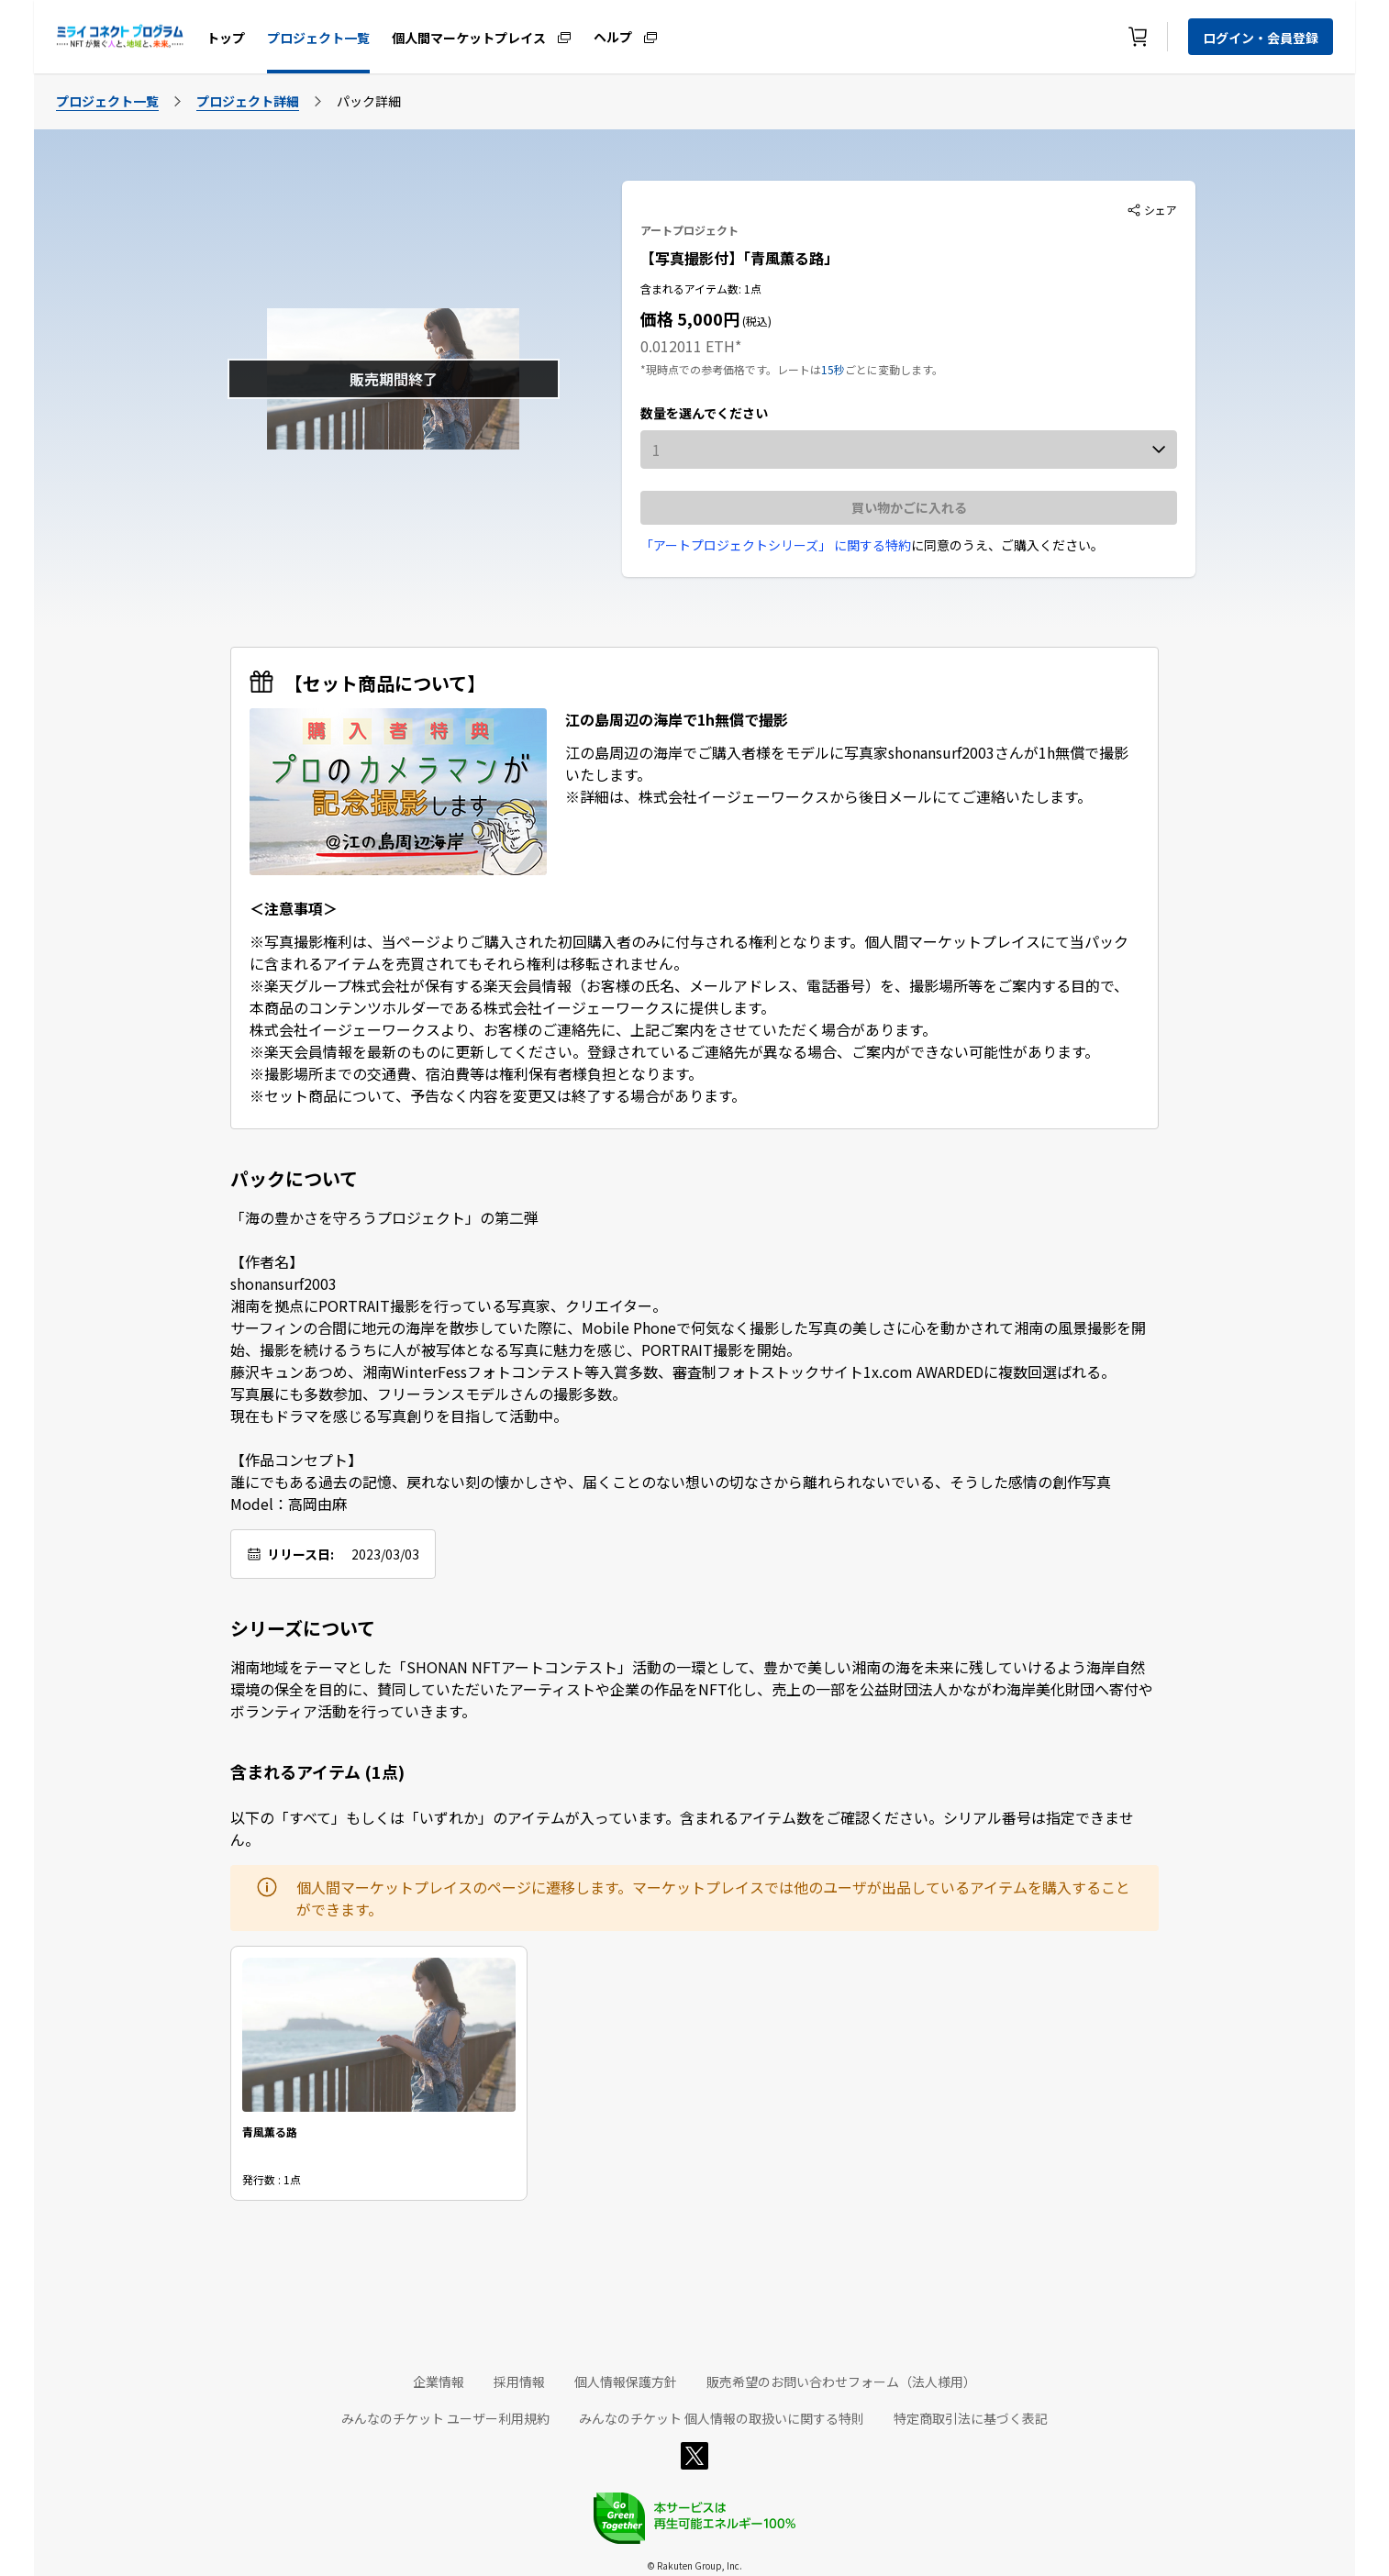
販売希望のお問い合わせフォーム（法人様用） (841, 2381)
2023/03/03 (385, 1554)
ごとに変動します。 (894, 369)
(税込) (755, 320)
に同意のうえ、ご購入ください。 (1007, 545)
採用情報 (519, 2381)
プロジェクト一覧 (318, 37)
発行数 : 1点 (271, 2179)
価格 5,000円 (689, 318)
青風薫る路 (269, 2131)
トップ (225, 37)
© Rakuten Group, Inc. (694, 2565)
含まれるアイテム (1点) (317, 1771)
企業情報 (438, 2381)
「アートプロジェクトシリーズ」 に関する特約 (775, 545)
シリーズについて (302, 1628)
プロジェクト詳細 (247, 101)
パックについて (294, 1179)
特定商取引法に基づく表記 (971, 2418)
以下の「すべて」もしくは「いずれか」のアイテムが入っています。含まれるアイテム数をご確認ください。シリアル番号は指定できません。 (682, 1828)
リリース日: (300, 1554)
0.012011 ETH (687, 346)
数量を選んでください (704, 413)
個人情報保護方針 (625, 2381)
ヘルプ (613, 36)
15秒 (833, 369)
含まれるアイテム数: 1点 (700, 288)
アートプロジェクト (689, 230)
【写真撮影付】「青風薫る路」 (739, 258)
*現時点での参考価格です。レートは (730, 369)
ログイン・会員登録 (1260, 37)
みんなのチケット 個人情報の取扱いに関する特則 (721, 2418)
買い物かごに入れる (909, 507)
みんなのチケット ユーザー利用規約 (445, 2418)
